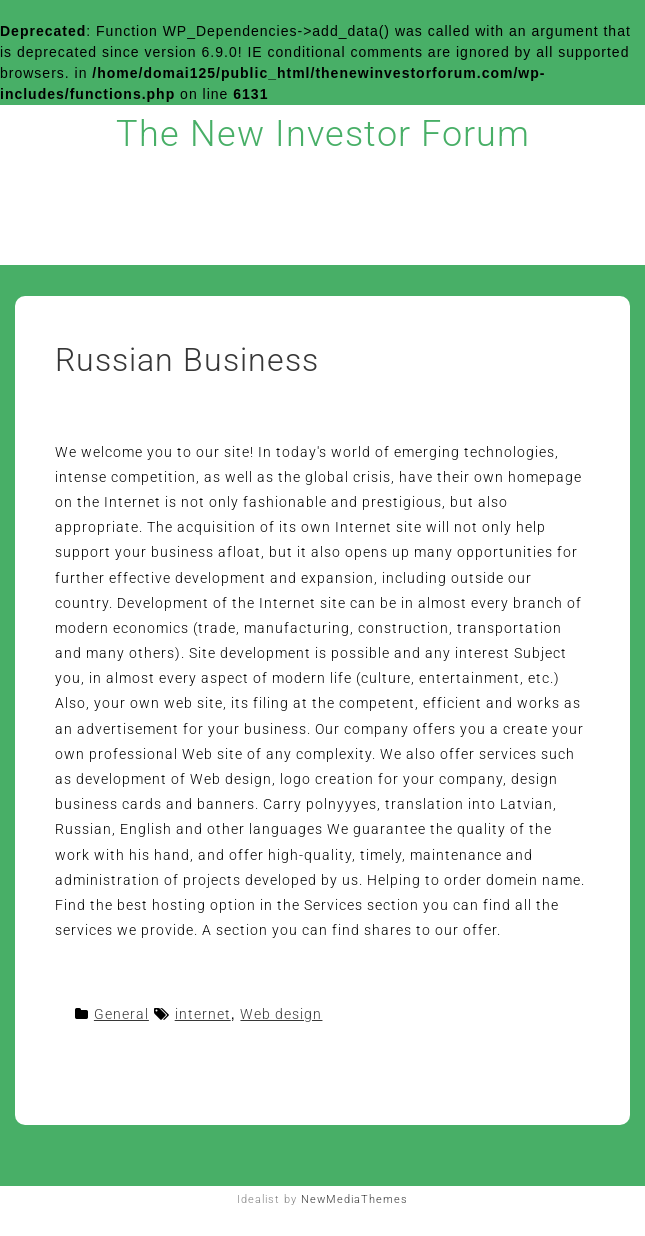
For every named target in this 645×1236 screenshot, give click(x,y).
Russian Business (187, 360)
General (121, 1014)
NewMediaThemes (354, 1199)
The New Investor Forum (323, 134)
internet (203, 1014)
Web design (281, 1014)
